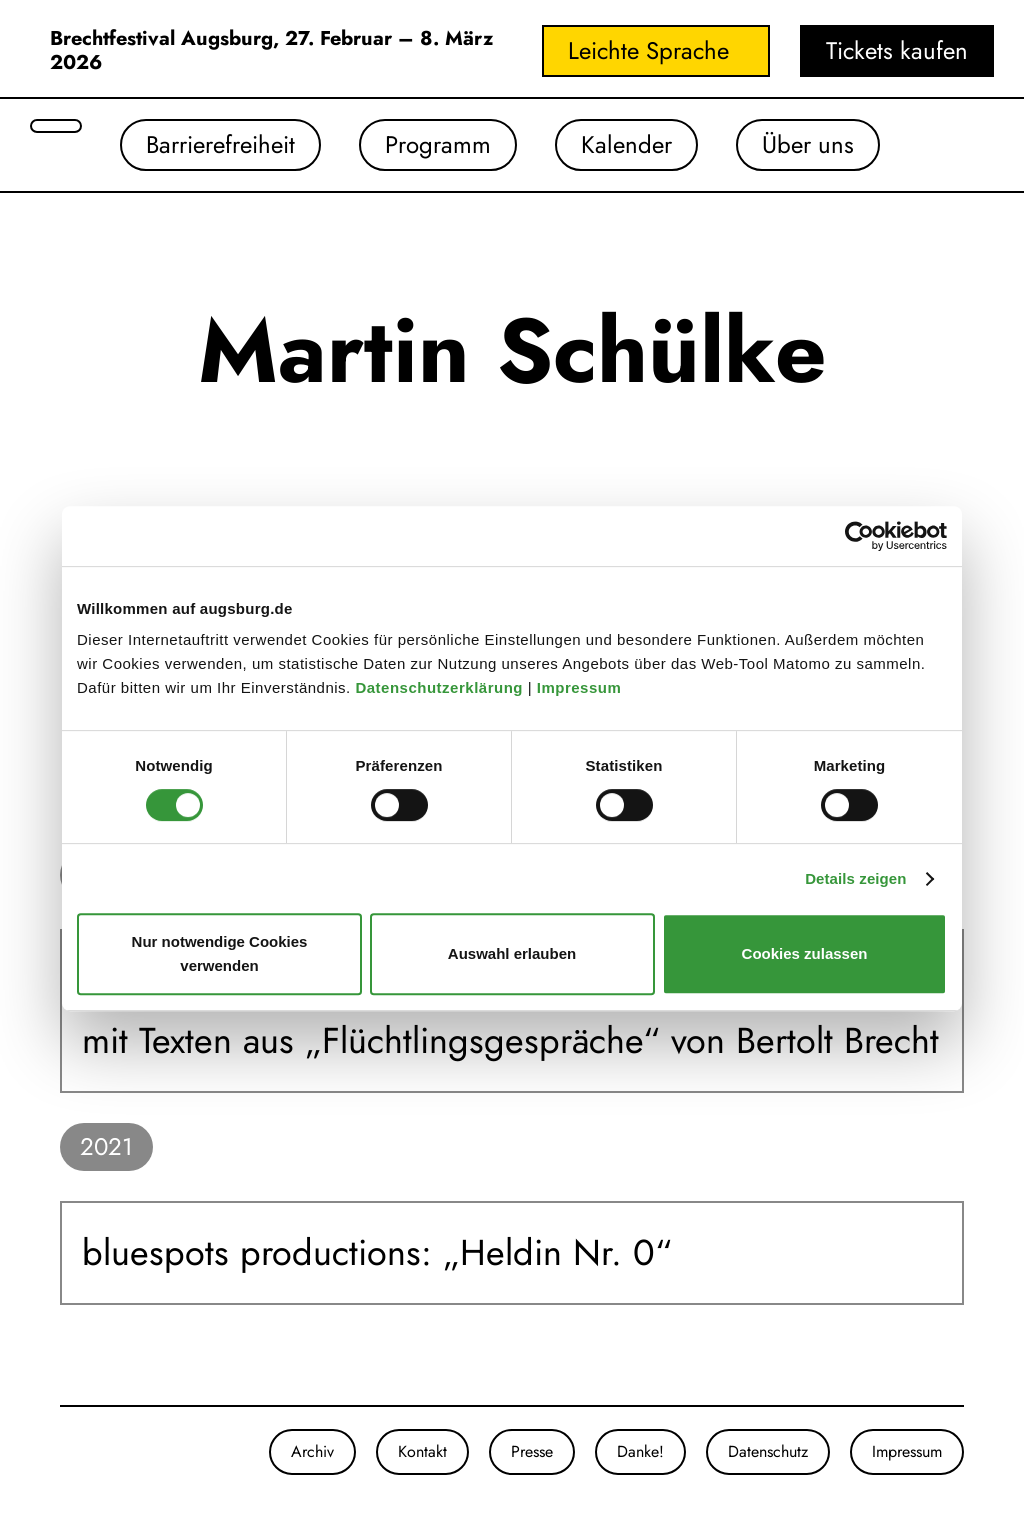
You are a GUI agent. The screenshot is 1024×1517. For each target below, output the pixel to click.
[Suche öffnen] (56, 126)
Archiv (312, 1451)
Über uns (808, 144)
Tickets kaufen (897, 50)
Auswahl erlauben (512, 953)
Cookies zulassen (805, 953)
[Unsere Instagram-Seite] (60, 1452)
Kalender (626, 144)
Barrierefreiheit (220, 144)
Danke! (640, 1451)
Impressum (581, 687)
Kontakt (422, 1451)
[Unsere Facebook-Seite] (80, 1452)
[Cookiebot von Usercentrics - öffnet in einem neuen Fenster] (859, 536)
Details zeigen (855, 878)
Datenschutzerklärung (441, 687)
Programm (438, 144)
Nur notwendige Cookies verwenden (220, 953)
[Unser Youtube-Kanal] (100, 1452)
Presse (532, 1451)
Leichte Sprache (648, 50)
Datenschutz (768, 1451)
